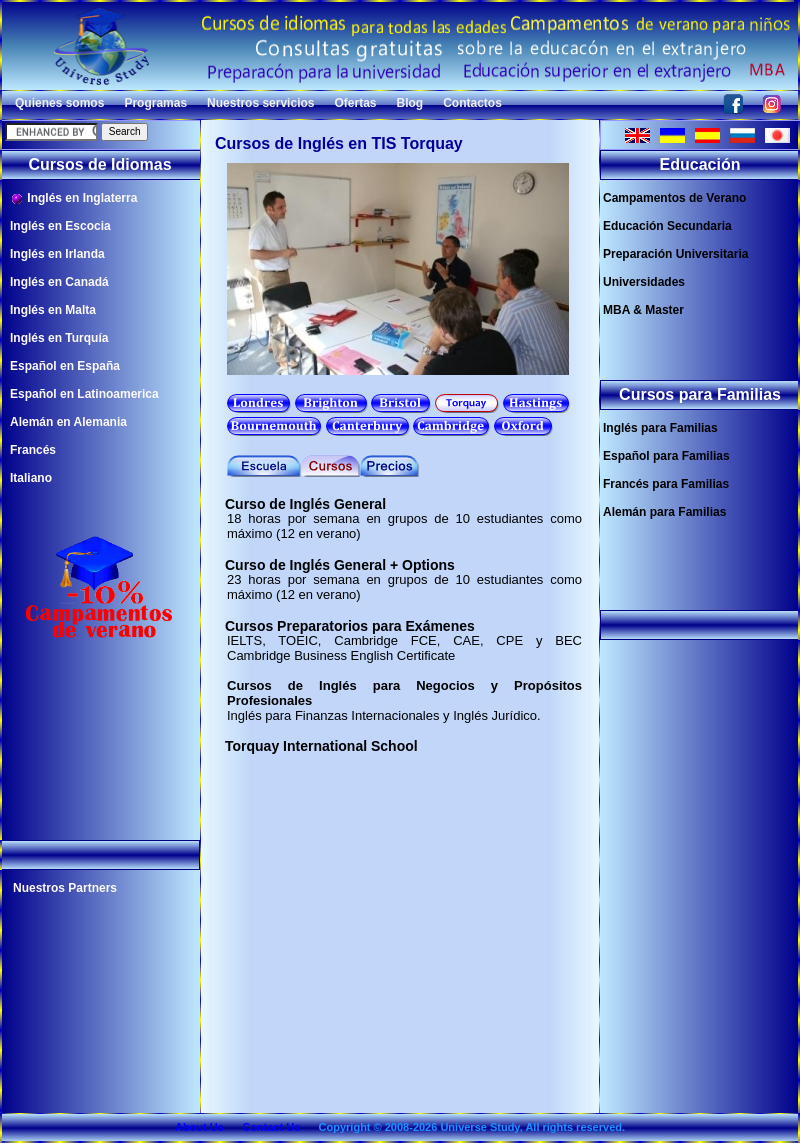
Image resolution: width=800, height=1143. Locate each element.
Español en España (65, 366)
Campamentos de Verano (674, 198)
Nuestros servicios (260, 103)
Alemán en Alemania (68, 422)
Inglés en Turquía (59, 338)
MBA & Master (643, 310)
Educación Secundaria (667, 226)
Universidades (644, 282)
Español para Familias (666, 456)
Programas (155, 103)
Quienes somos (59, 103)
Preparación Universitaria (675, 254)
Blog (410, 103)
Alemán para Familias (664, 512)
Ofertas (355, 103)
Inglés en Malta (53, 310)
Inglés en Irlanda (57, 254)
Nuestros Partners (65, 888)
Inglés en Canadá (59, 282)
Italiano (31, 478)
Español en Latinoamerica (84, 394)
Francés (33, 450)
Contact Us (271, 1127)
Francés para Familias (666, 484)
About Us (199, 1127)
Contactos (472, 103)
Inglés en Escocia (60, 226)
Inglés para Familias (660, 428)
